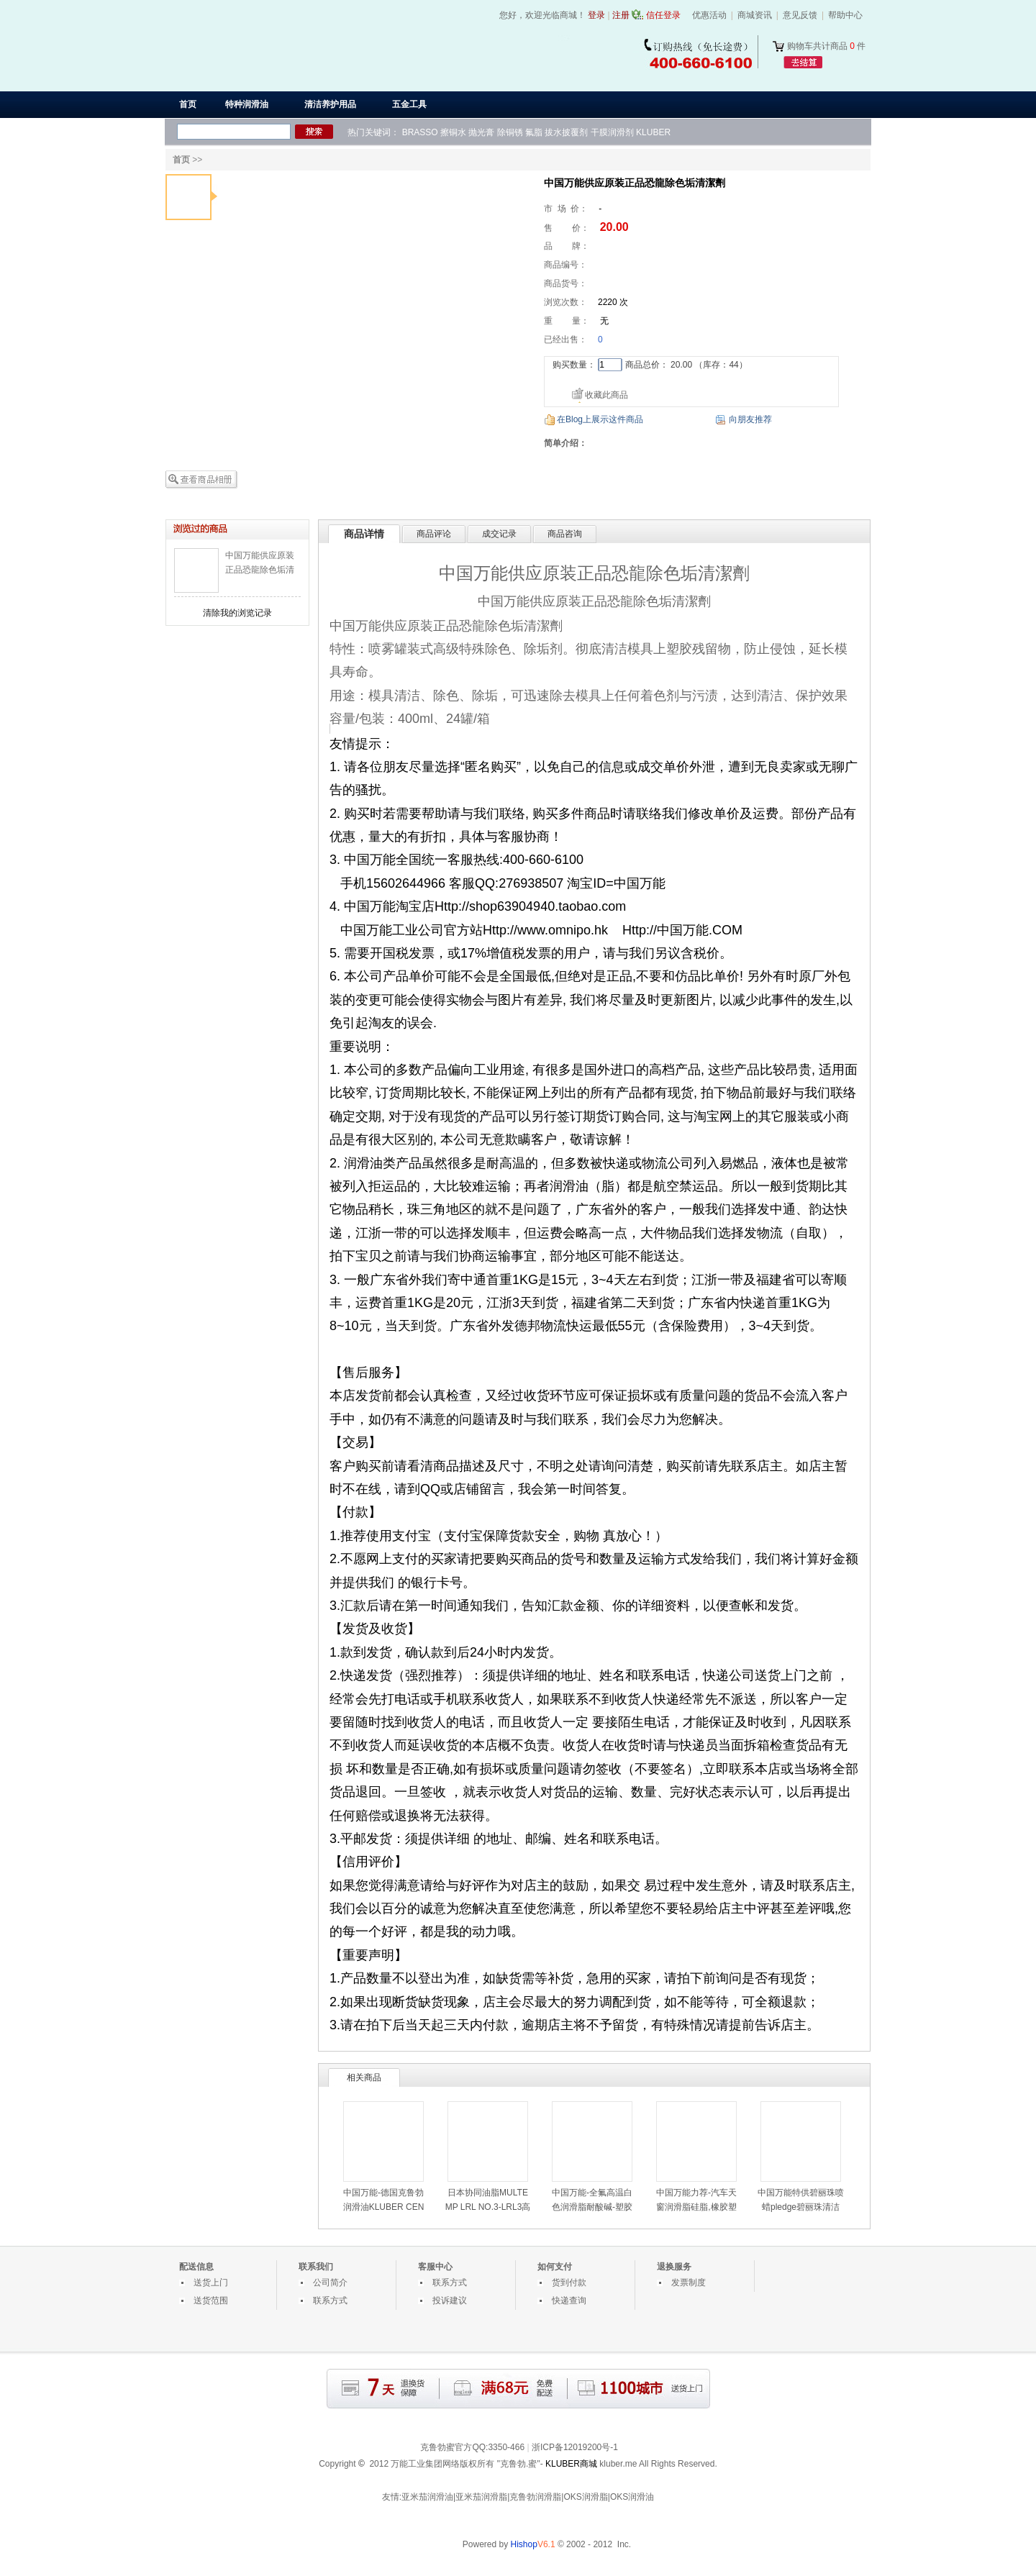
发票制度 (688, 2282)
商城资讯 (754, 15)
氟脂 (533, 132)
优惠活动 (709, 15)
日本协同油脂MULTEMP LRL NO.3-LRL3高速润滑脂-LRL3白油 (488, 2207)
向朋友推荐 (750, 419)
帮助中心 (845, 15)
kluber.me (618, 2464)
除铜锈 (510, 132)
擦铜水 (453, 132)
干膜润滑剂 (612, 132)
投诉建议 (449, 2300)
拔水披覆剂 (566, 132)
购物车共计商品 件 (826, 46)
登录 (596, 15)
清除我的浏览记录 (237, 613)
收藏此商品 (606, 395)
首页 (187, 104)
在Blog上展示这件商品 (600, 419)
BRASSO (420, 132)
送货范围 (211, 2300)
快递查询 (569, 2300)
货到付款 (569, 2282)
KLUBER (653, 132)
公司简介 (330, 2282)
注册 (621, 15)
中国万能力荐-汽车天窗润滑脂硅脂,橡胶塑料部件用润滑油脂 (696, 2207)
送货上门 (211, 2282)
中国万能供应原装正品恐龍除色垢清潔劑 (259, 569)
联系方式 (330, 2300)
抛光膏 (481, 132)
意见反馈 (800, 15)
